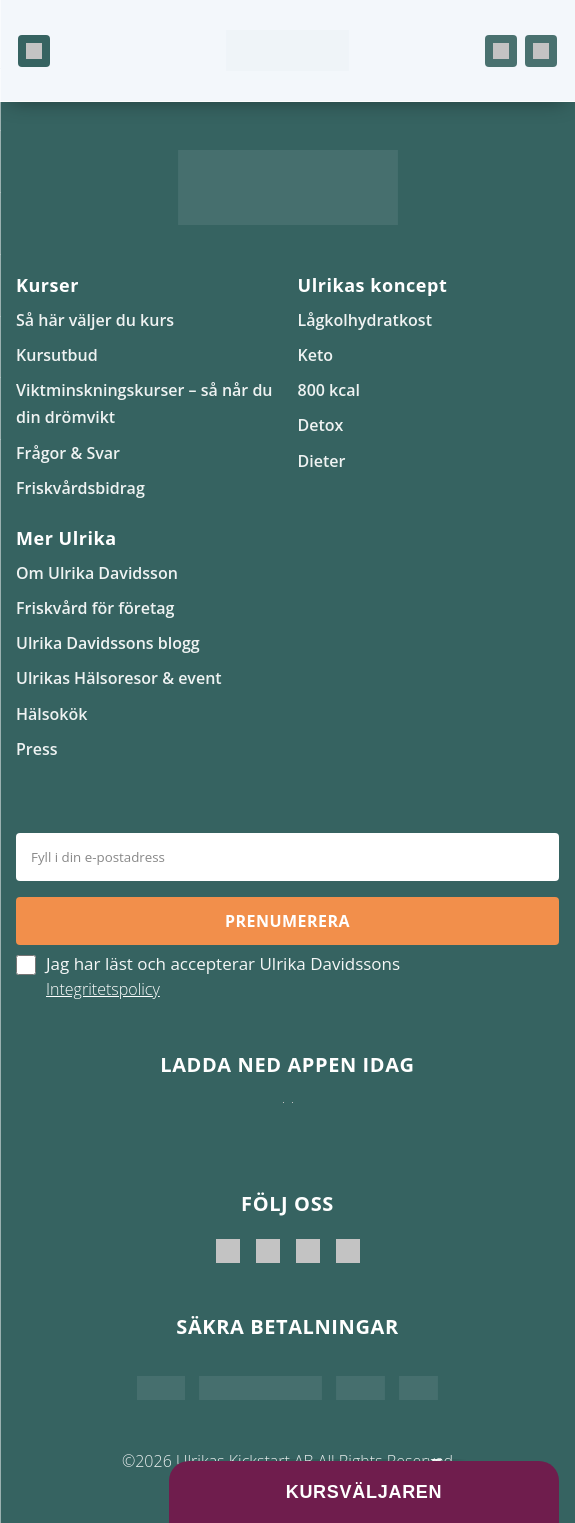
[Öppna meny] (34, 51)
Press (37, 749)
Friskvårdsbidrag (80, 488)
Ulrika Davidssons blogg (108, 643)
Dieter (322, 461)
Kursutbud (57, 355)
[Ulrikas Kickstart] (308, 1251)
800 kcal (329, 390)
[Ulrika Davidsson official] (268, 1251)
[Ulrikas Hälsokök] (348, 1251)
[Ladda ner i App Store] (283, 1122)
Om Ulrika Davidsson (97, 573)
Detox (321, 425)
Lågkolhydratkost (365, 320)
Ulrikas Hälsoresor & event (119, 678)
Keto (316, 355)
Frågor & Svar (68, 453)
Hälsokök (51, 714)
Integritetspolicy (103, 989)
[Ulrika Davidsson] (228, 1251)
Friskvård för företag (95, 608)
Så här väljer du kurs (95, 320)
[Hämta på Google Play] (292, 1122)
